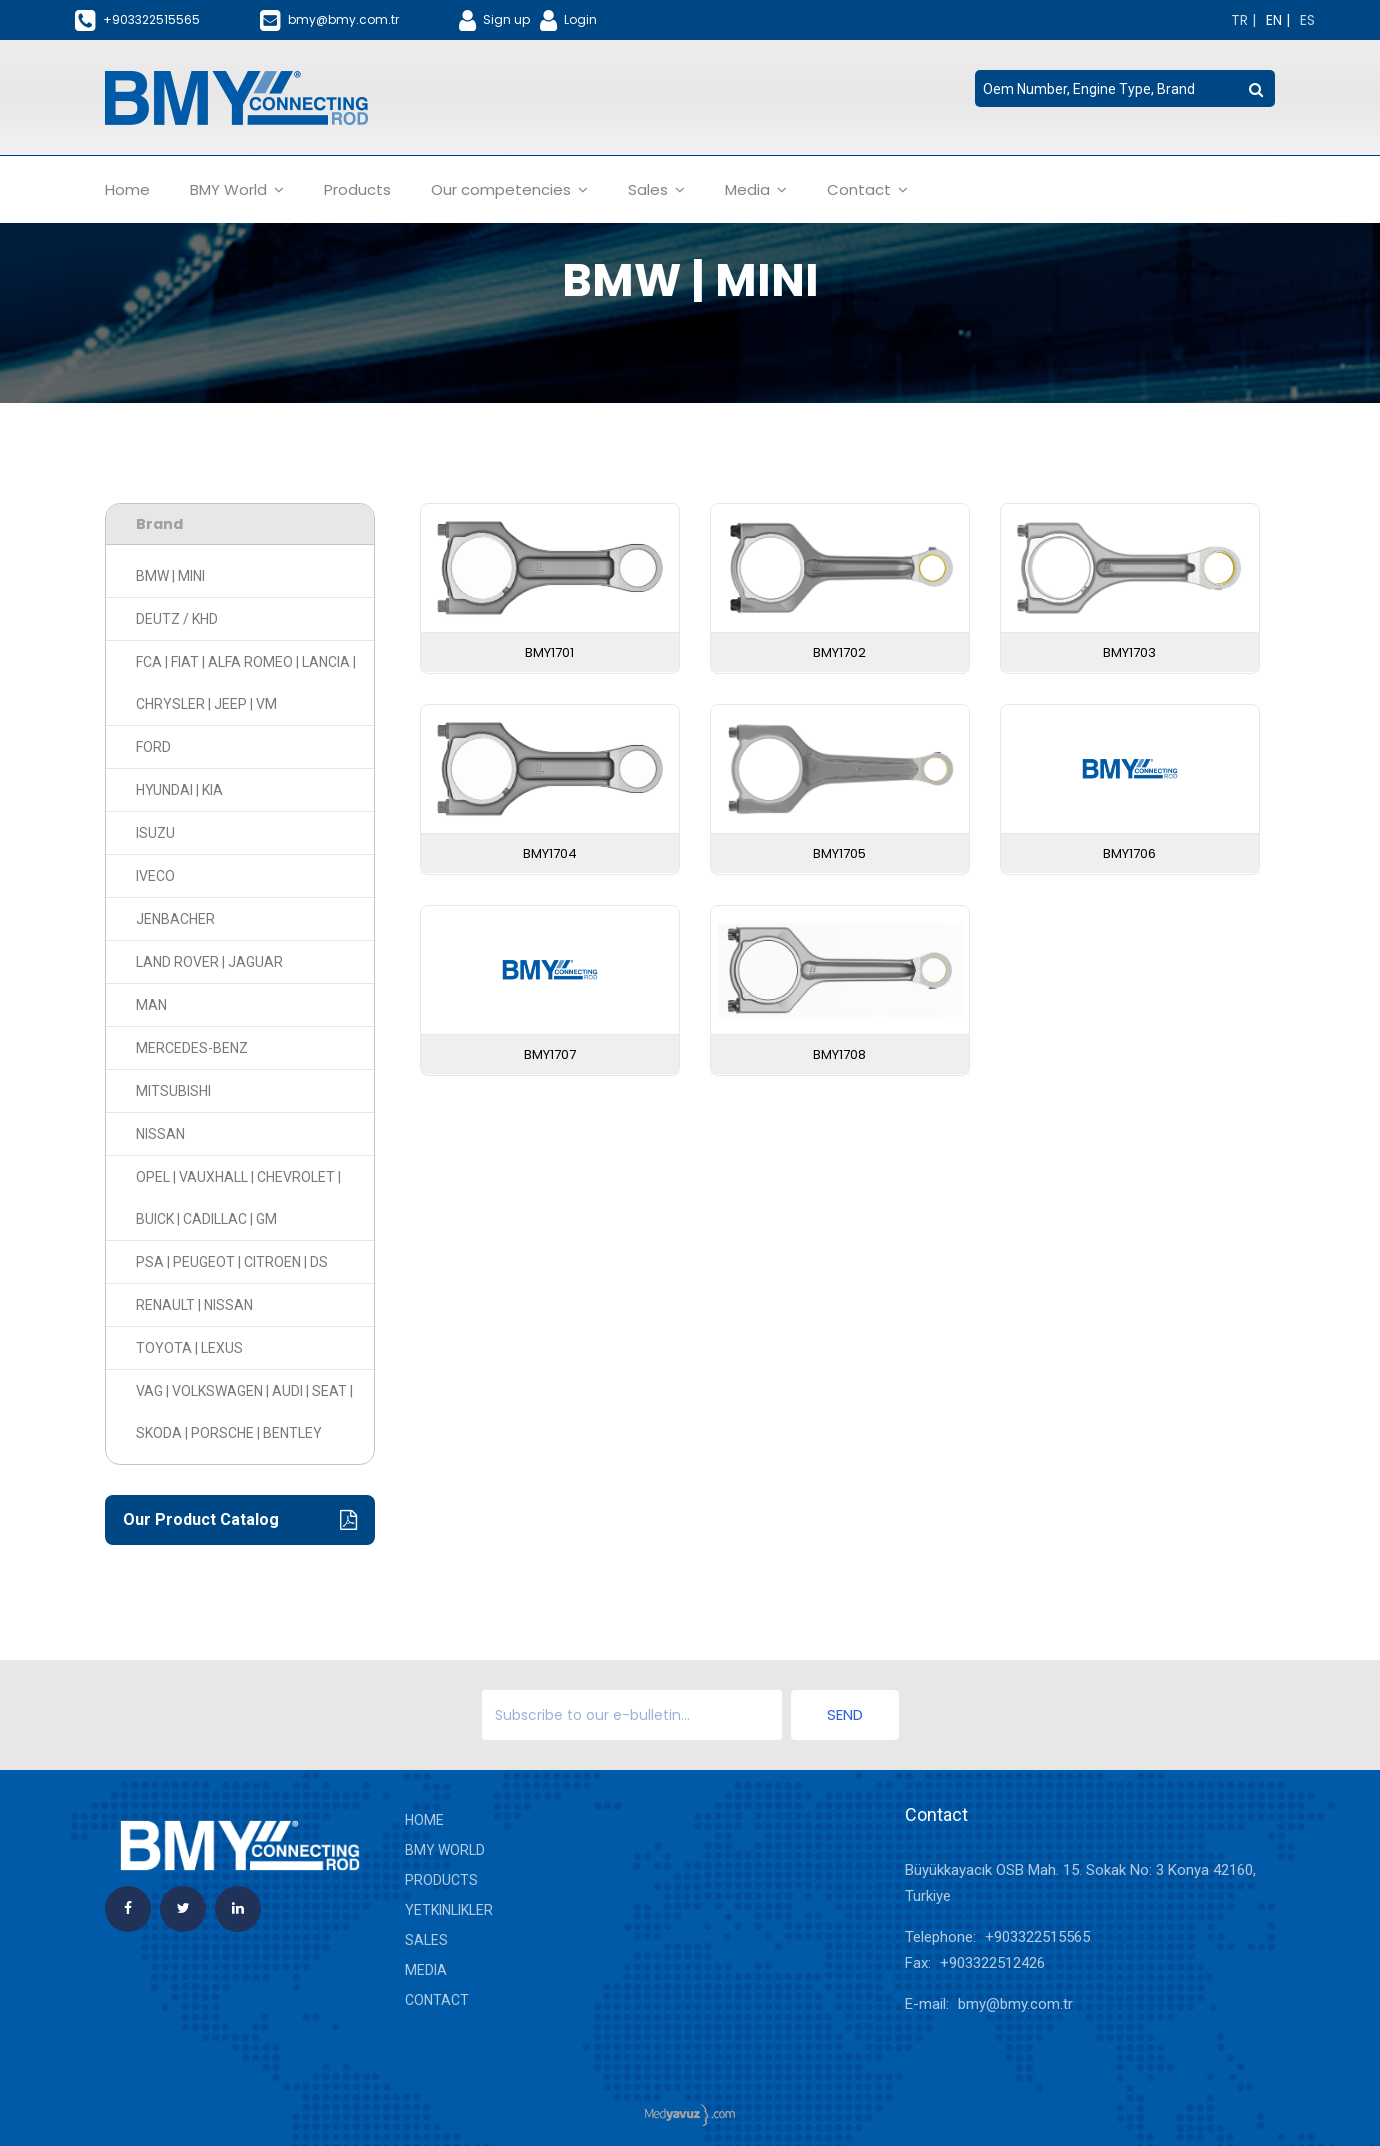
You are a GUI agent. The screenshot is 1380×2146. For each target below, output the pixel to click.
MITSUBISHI (173, 1091)
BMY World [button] (237, 189)
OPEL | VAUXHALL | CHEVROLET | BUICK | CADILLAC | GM (238, 1198)
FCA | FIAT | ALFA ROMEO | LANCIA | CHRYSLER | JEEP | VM (246, 683)
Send (845, 1714)
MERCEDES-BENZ (192, 1048)
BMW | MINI (170, 576)
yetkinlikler (449, 1910)
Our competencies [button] (509, 189)
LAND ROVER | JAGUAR (209, 962)
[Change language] (1243, 20)
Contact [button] (867, 189)
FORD (153, 747)
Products (357, 189)
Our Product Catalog (240, 1520)
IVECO (155, 876)
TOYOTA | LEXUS (189, 1348)
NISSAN (160, 1134)
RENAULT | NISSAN (194, 1305)
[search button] (1256, 90)
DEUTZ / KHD (177, 619)
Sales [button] (656, 189)
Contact (437, 2000)
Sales (426, 1940)
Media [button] (756, 189)
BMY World (445, 1850)
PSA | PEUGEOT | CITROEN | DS (232, 1262)
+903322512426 (992, 1963)
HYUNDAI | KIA (179, 790)
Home (127, 189)
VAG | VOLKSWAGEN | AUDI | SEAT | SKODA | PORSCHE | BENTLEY (244, 1412)
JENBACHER (175, 919)
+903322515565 (1037, 1937)
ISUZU (155, 833)
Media (426, 1970)
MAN (151, 1005)
